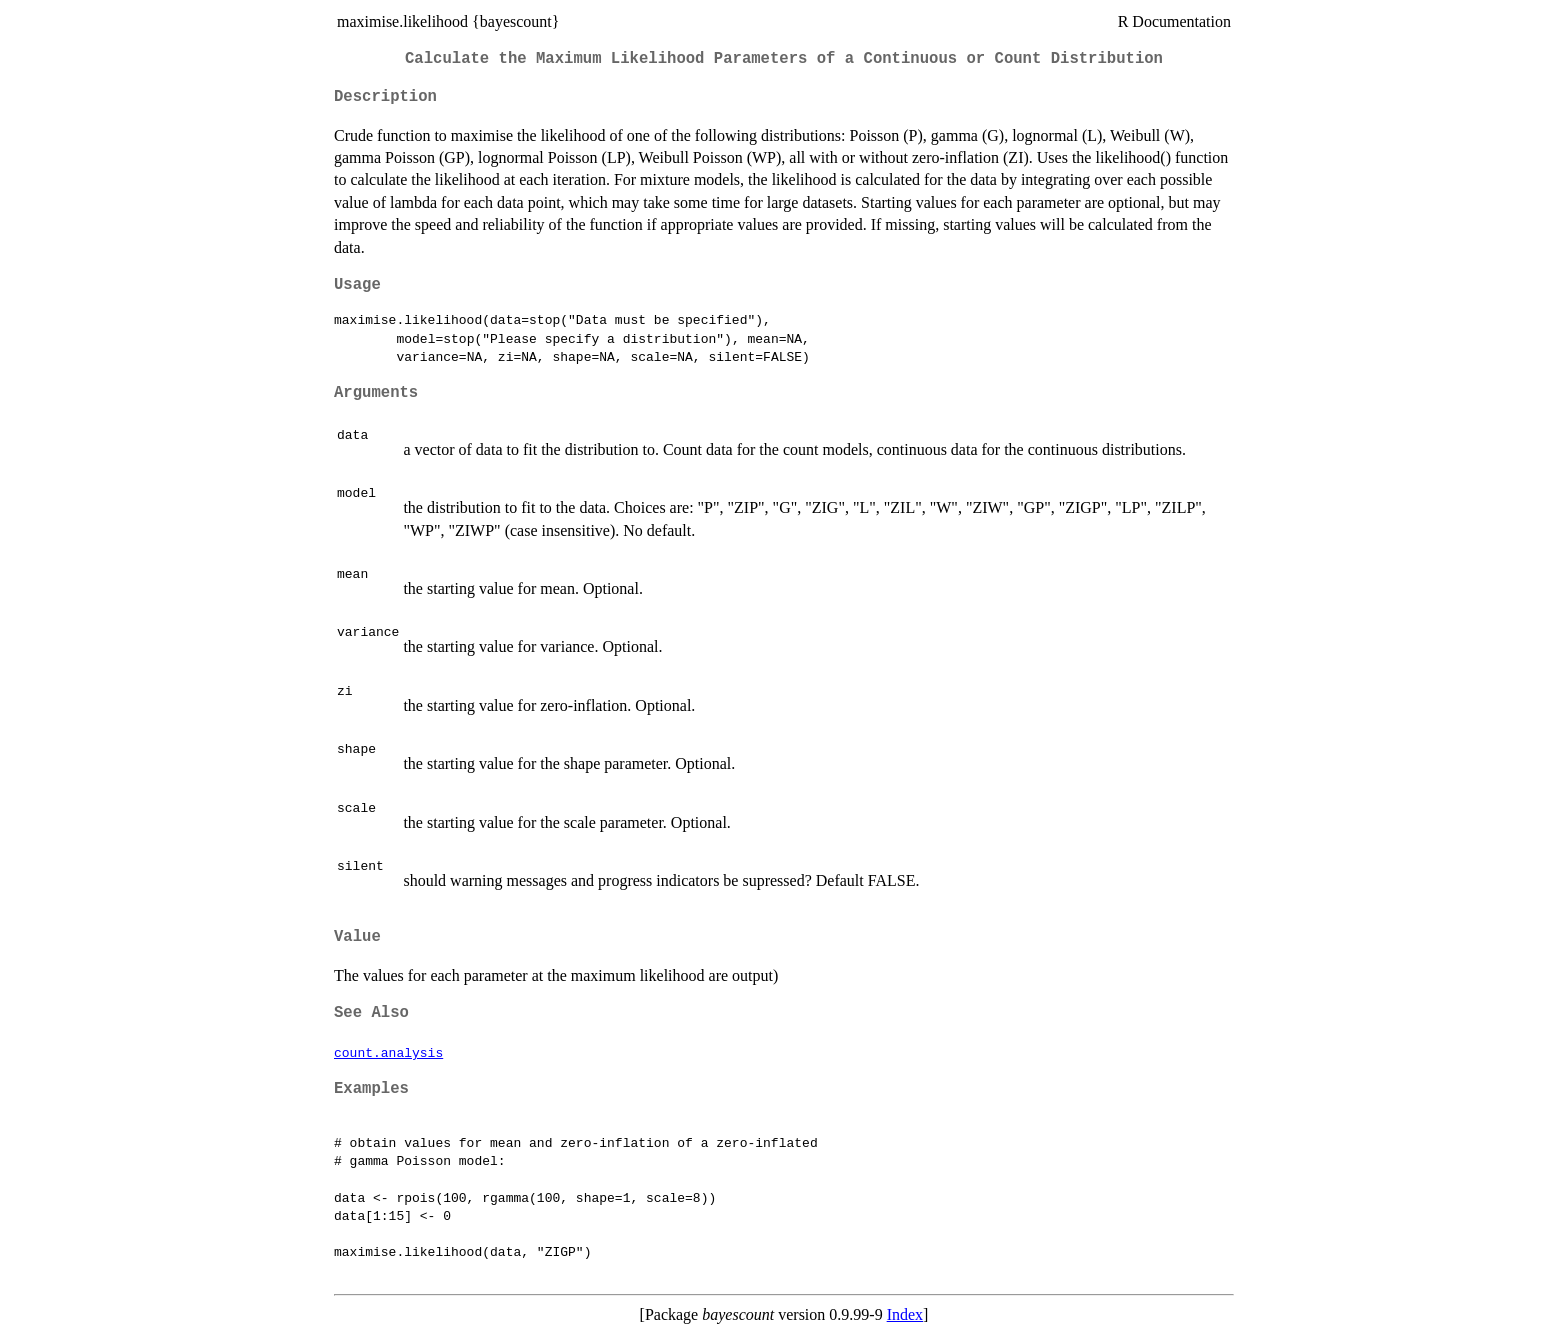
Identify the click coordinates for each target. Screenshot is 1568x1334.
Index (905, 1314)
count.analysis (388, 1052)
